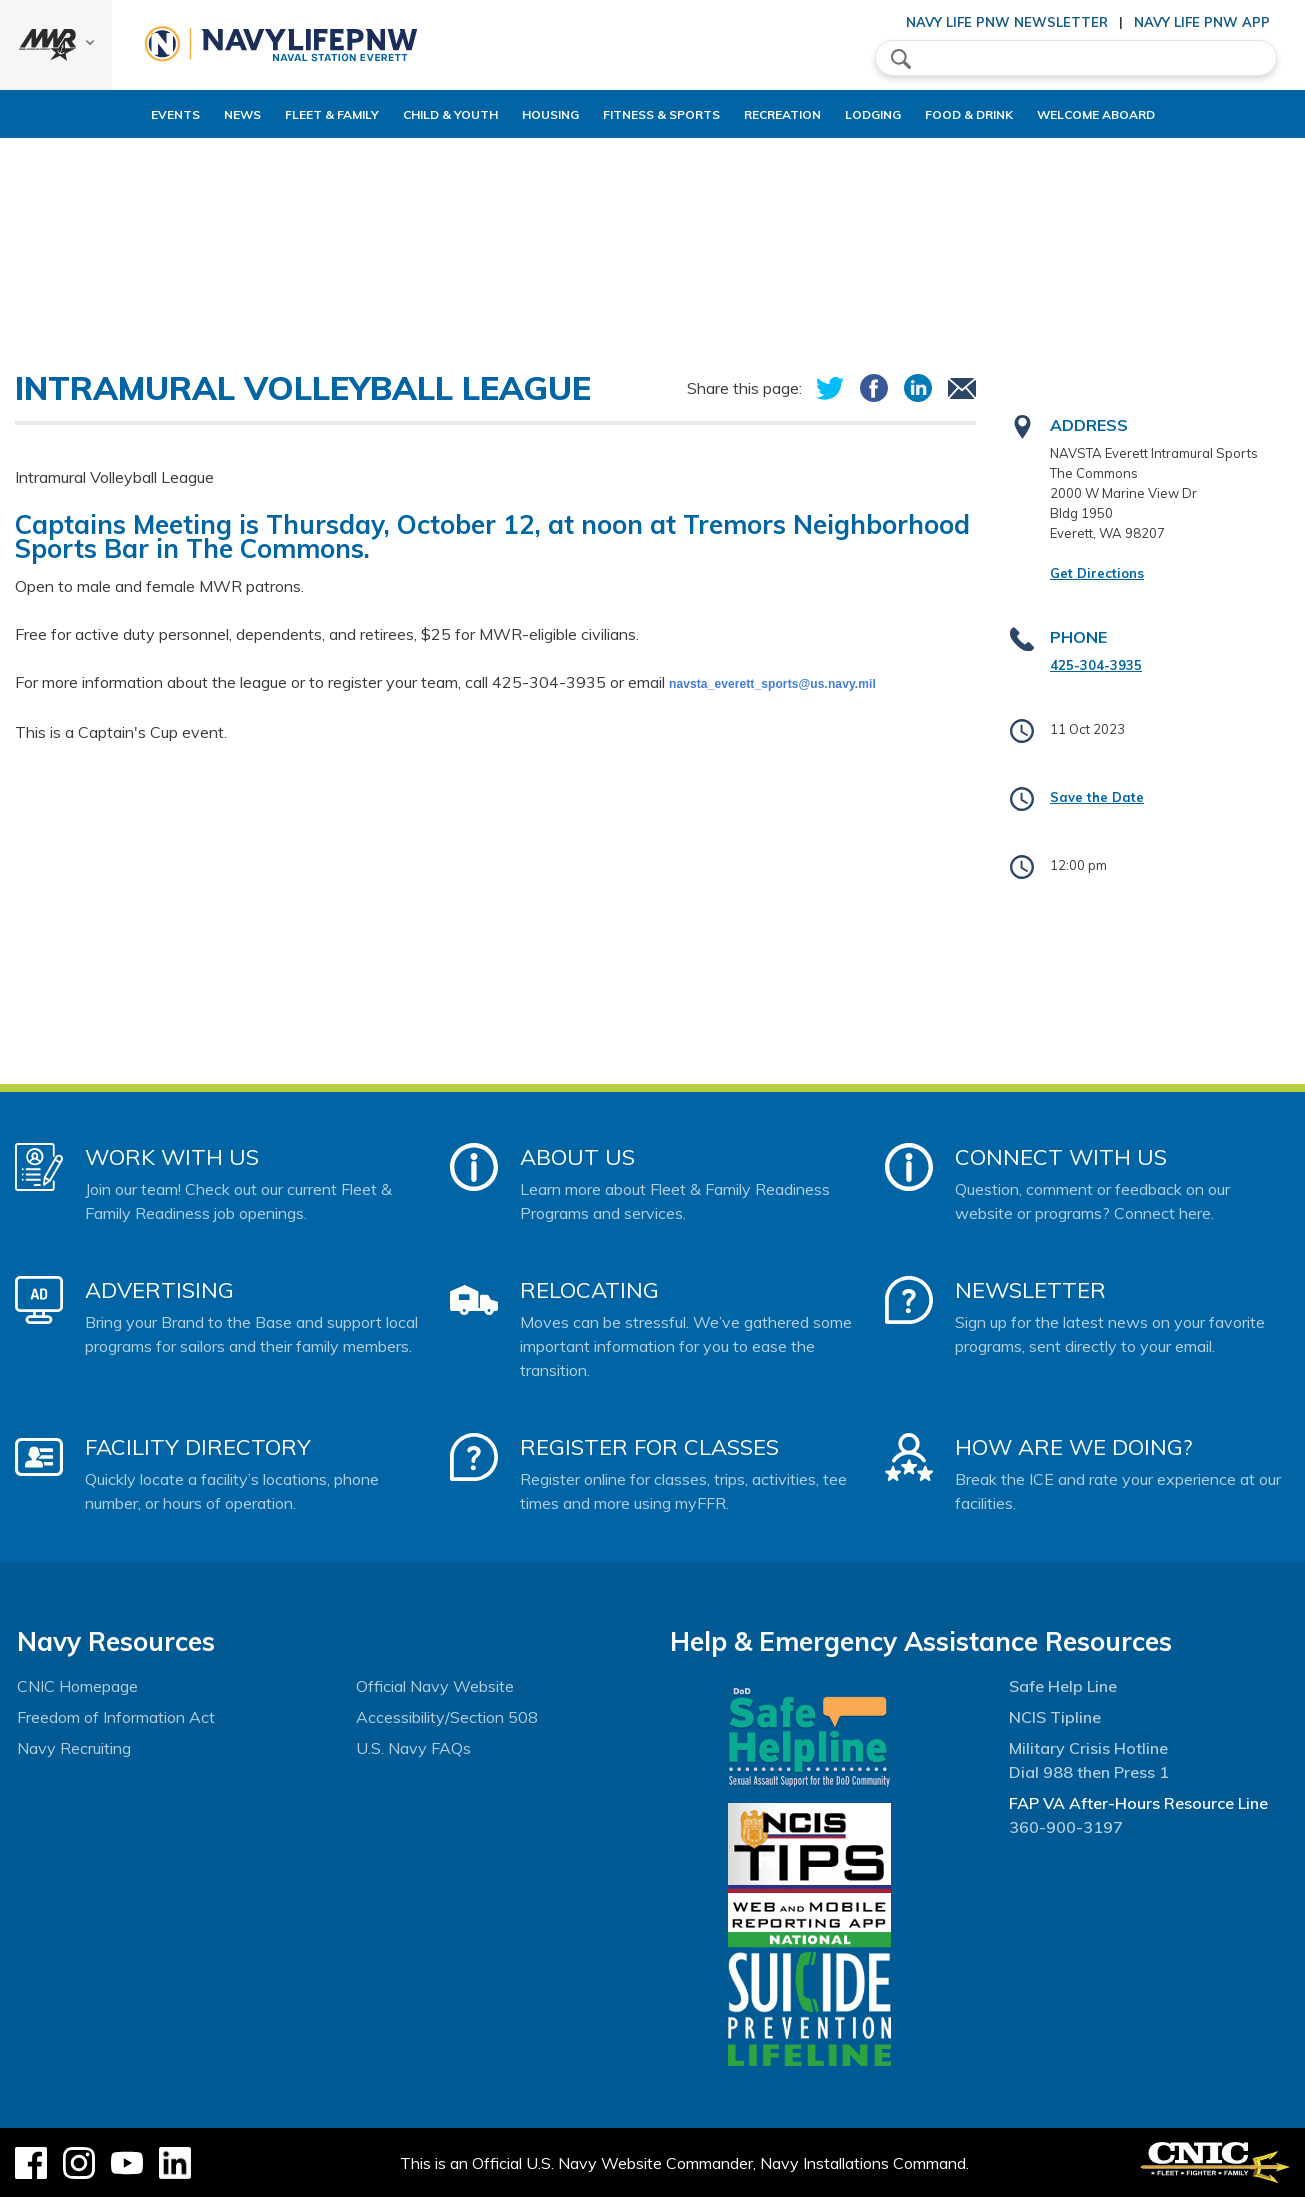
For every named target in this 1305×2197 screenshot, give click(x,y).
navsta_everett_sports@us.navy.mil (772, 684)
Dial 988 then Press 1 (1089, 1772)
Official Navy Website (435, 1686)
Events (107, 114)
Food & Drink (1003, 114)
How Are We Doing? (1073, 1447)
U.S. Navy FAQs (413, 1748)
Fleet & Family (264, 114)
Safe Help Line (1063, 1686)
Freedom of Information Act (116, 1717)
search (901, 59)
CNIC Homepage (77, 1686)
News (174, 114)
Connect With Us (1061, 1157)
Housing (516, 114)
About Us (577, 1157)
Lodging (890, 114)
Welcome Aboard (1147, 114)
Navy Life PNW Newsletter (1007, 22)
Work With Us (172, 1157)
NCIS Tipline (1055, 1717)
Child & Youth (399, 114)
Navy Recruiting (74, 1748)
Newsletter (1030, 1290)
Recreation (782, 114)
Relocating (589, 1290)
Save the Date (1097, 797)
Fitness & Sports (644, 114)
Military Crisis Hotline (1088, 1748)
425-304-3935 (1096, 665)
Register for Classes (649, 1447)
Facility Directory (198, 1447)
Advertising (159, 1290)
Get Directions (1097, 573)
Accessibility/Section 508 (447, 1717)
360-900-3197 (1066, 1827)
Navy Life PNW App (1202, 22)
